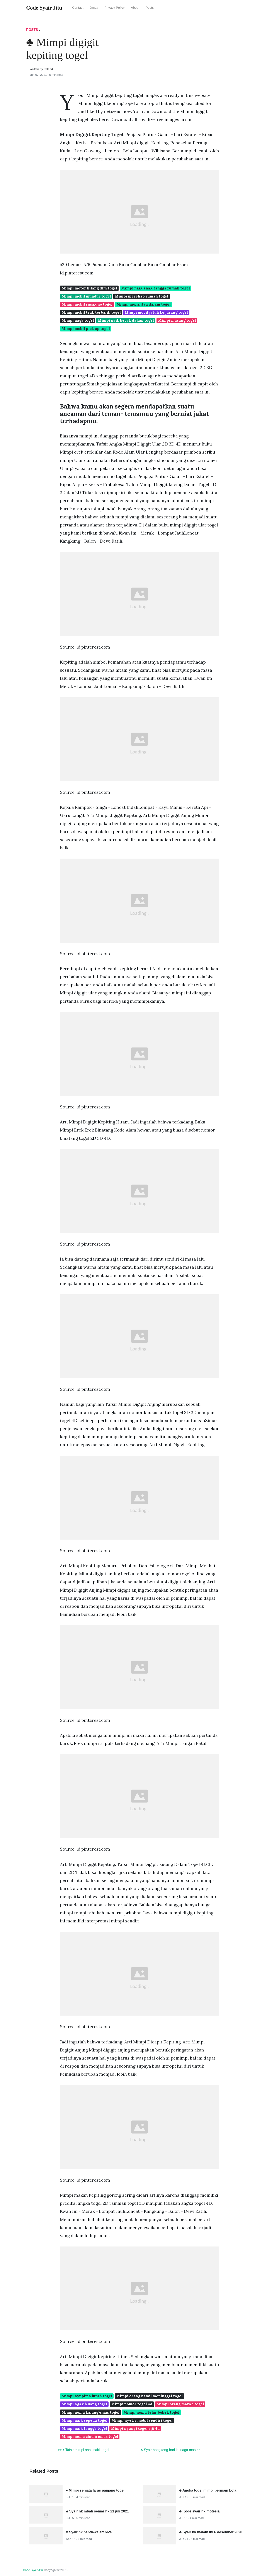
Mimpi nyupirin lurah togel (86, 2396)
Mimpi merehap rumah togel (141, 296)
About (135, 7)
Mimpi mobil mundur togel (86, 296)
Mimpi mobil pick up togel (85, 328)
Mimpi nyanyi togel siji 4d (135, 2428)
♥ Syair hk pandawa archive (89, 2532)
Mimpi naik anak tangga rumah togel (155, 288)
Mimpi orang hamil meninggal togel (149, 2396)
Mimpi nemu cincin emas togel (89, 2436)
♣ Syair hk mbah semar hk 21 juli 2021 (97, 2511)
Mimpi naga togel (77, 320)
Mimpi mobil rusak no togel (86, 304)
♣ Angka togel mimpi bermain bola (207, 2490)
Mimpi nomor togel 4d (131, 2404)
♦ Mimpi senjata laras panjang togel (95, 2490)
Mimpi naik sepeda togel (84, 2420)
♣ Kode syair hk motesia (199, 2511)
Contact (77, 7)
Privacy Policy (114, 7)
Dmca (94, 7)
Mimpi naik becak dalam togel (126, 320)
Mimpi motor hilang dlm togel (89, 288)
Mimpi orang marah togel (180, 2404)
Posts (150, 7)
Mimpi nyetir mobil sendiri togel (142, 2420)
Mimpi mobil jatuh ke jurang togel (156, 312)
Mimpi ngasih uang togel (84, 2404)
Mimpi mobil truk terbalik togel (91, 312)
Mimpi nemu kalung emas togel (90, 2412)
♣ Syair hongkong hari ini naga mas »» (171, 2450)
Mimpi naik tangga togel (84, 2428)
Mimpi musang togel (177, 320)
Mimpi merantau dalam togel (143, 304)
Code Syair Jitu (33, 2570)
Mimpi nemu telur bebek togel (151, 2412)
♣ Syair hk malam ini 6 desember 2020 (210, 2532)
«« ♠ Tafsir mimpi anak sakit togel (83, 2450)
